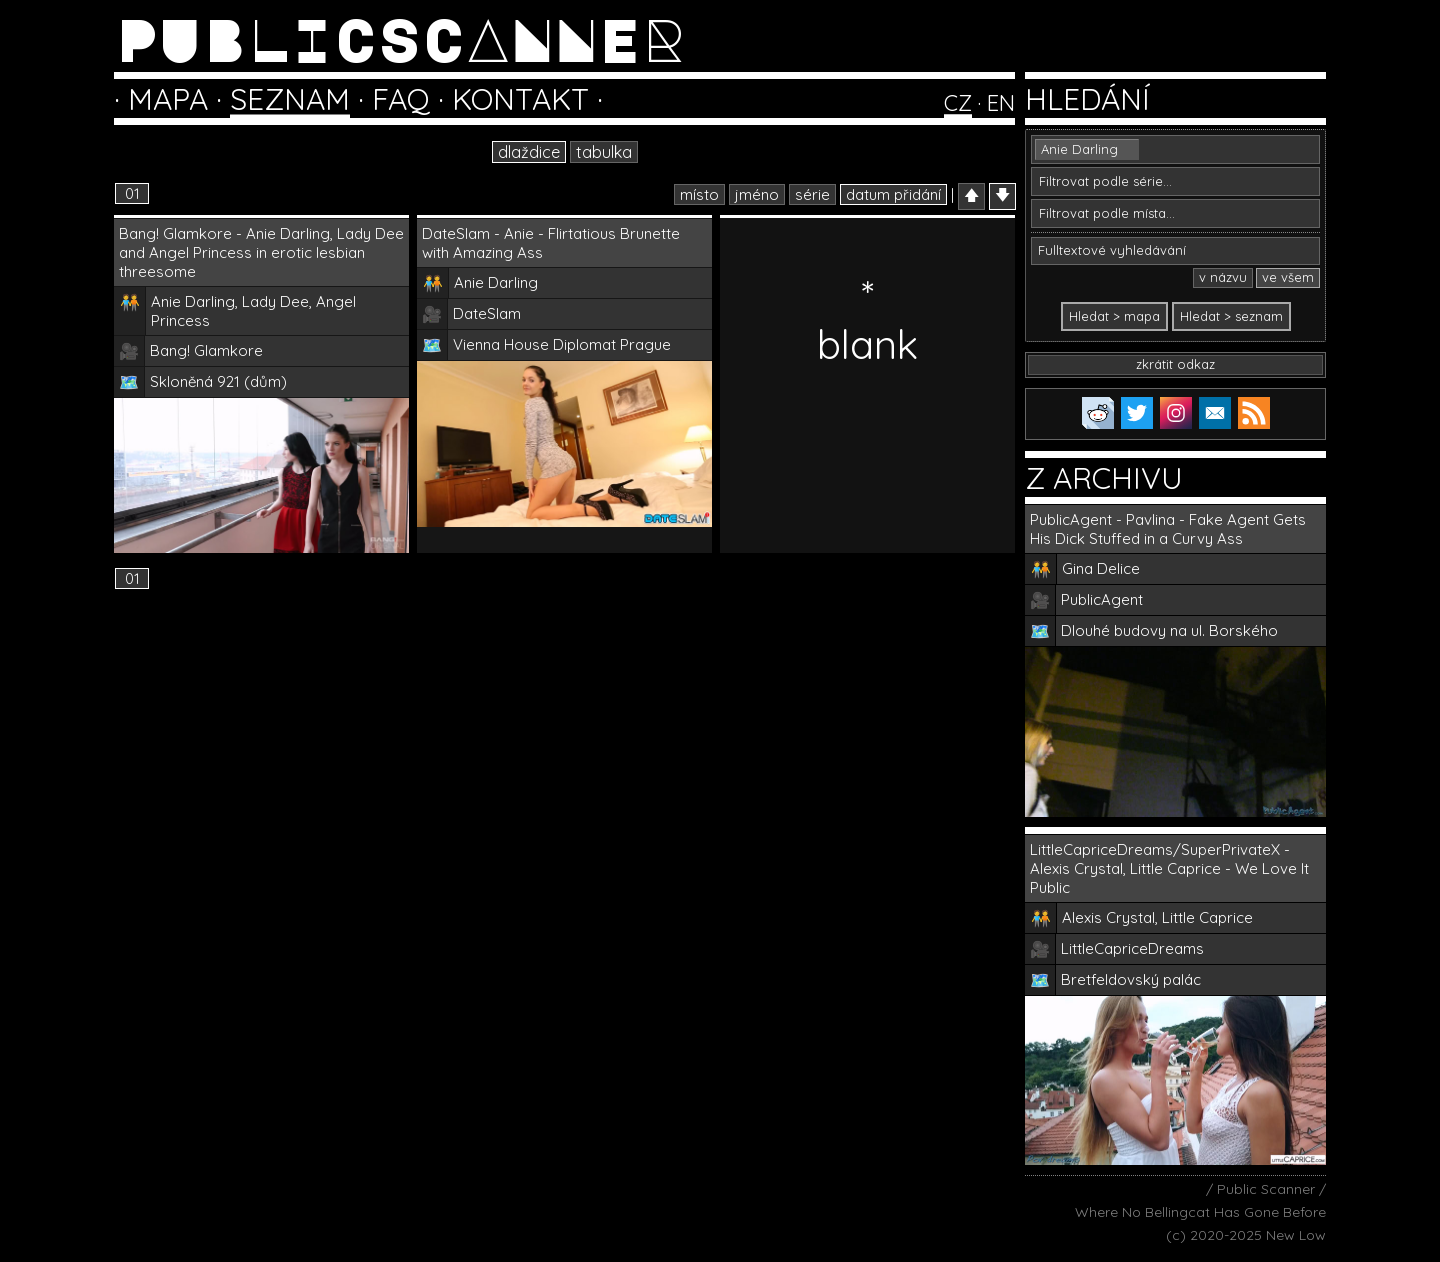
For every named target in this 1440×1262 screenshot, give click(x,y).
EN (1001, 103)
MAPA (168, 99)
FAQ (401, 99)
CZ (958, 103)
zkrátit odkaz (1175, 364)
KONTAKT (520, 99)
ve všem (1288, 277)
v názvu (1223, 277)
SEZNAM (290, 99)
